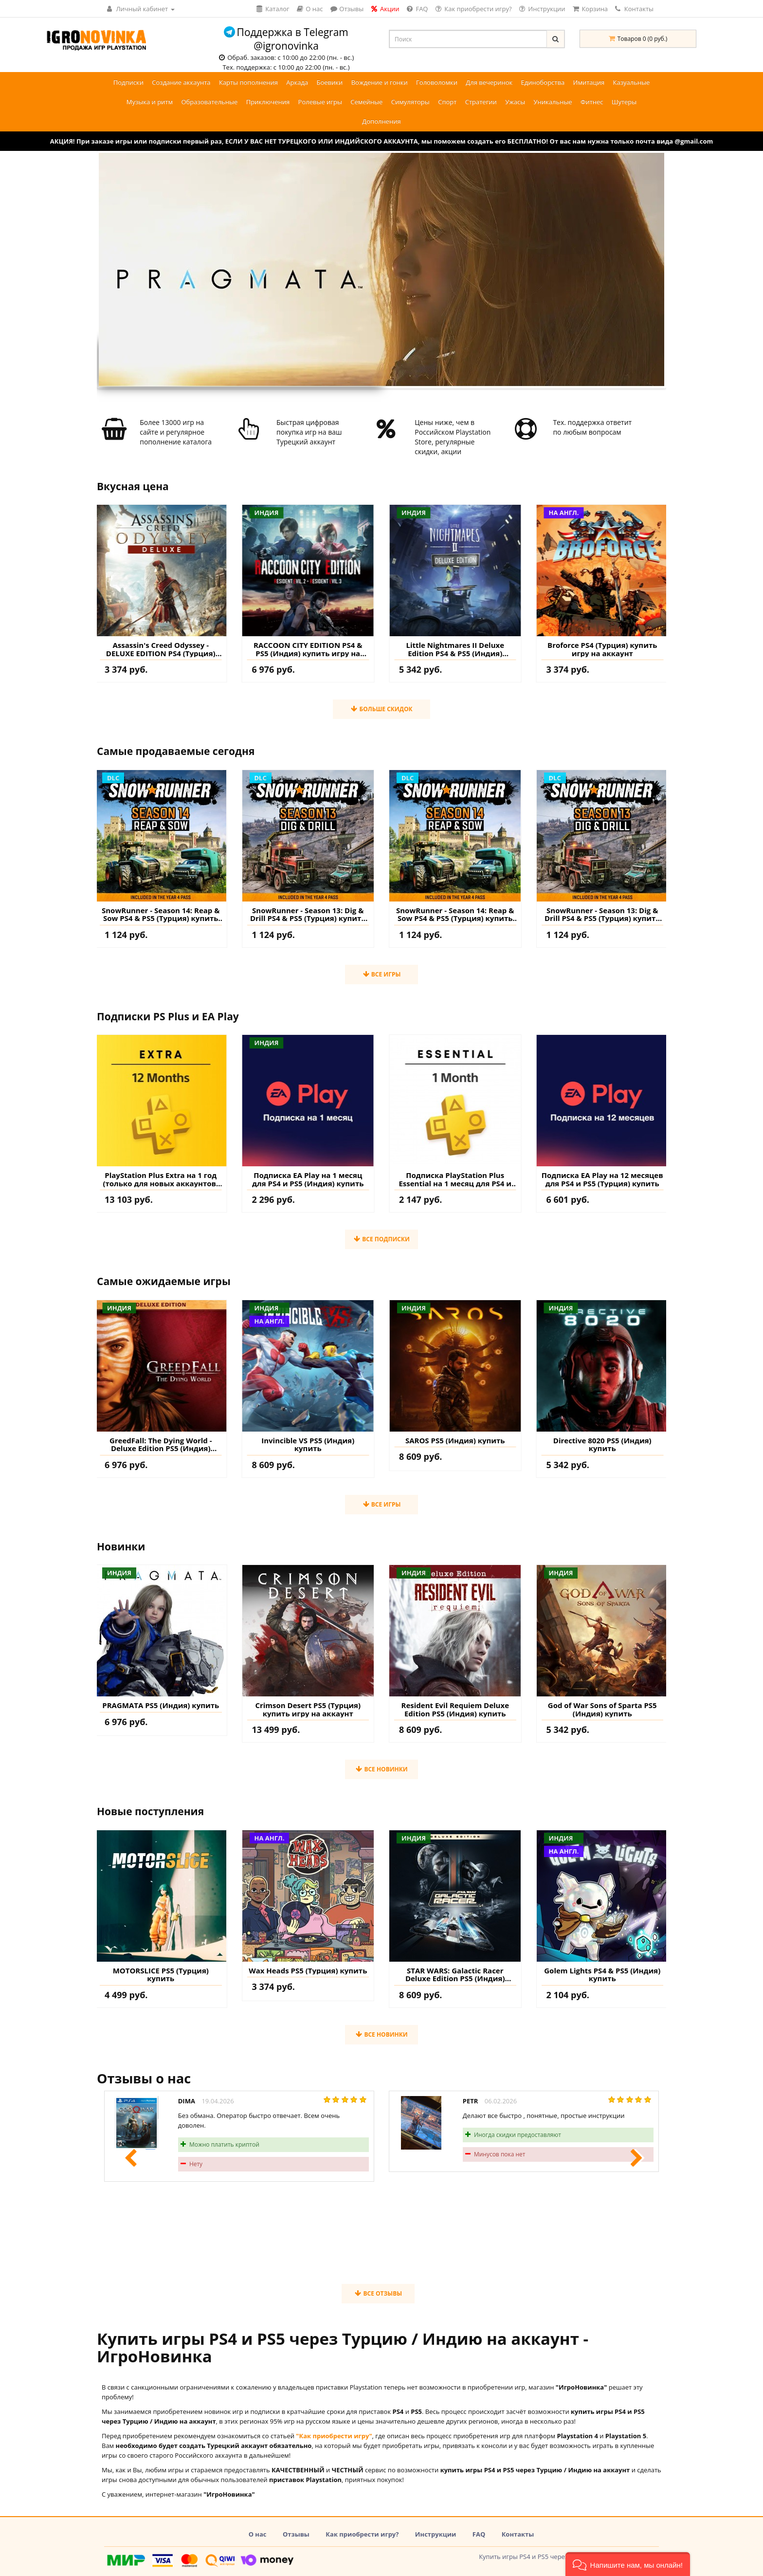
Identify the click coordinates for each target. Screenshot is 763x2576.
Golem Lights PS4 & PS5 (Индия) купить (602, 1975)
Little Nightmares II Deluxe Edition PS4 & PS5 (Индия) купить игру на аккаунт (455, 649)
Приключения (268, 101)
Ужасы (515, 101)
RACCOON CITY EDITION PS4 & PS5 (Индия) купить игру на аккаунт (308, 649)
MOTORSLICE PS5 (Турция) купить (161, 1975)
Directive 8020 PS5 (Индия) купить (602, 1444)
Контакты (634, 8)
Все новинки (381, 1769)
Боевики (329, 82)
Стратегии (481, 101)
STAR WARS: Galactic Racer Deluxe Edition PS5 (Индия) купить (455, 1975)
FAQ (478, 2534)
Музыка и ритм (150, 101)
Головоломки (436, 82)
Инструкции (435, 2534)
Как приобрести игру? (362, 2534)
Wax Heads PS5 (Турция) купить (308, 1971)
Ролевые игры (320, 101)
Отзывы (296, 2534)
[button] (627, 2564)
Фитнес (592, 101)
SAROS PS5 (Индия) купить (455, 1440)
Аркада (297, 82)
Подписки (128, 82)
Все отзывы (378, 2293)
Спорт (447, 101)
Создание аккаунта (181, 82)
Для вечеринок (489, 82)
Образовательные (209, 101)
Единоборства (543, 82)
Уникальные (553, 101)
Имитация (589, 82)
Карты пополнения (248, 82)
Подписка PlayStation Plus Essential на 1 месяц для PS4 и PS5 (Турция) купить (455, 1179)
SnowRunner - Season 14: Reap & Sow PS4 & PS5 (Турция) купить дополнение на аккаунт (161, 914)
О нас (258, 2534)
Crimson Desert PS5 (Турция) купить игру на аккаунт (308, 1709)
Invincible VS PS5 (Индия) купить (307, 1444)
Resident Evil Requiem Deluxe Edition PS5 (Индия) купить (455, 1709)
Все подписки (381, 1239)
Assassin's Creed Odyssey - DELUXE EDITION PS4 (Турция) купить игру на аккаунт (161, 649)
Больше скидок (381, 709)
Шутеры (624, 101)
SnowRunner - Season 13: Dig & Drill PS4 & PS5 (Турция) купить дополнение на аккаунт (308, 914)
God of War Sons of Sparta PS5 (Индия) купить (602, 1709)
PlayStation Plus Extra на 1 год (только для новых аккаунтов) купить (160, 1179)
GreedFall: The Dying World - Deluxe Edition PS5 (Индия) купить (160, 1444)
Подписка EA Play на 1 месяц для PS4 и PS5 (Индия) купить (307, 1179)
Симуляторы (410, 101)
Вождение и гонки (379, 82)
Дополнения (381, 121)
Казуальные (631, 82)
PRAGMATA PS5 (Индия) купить (160, 1705)
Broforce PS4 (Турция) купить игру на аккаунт (602, 649)
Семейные (366, 101)
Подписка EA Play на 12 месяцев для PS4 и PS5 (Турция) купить (602, 1179)
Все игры (382, 974)
